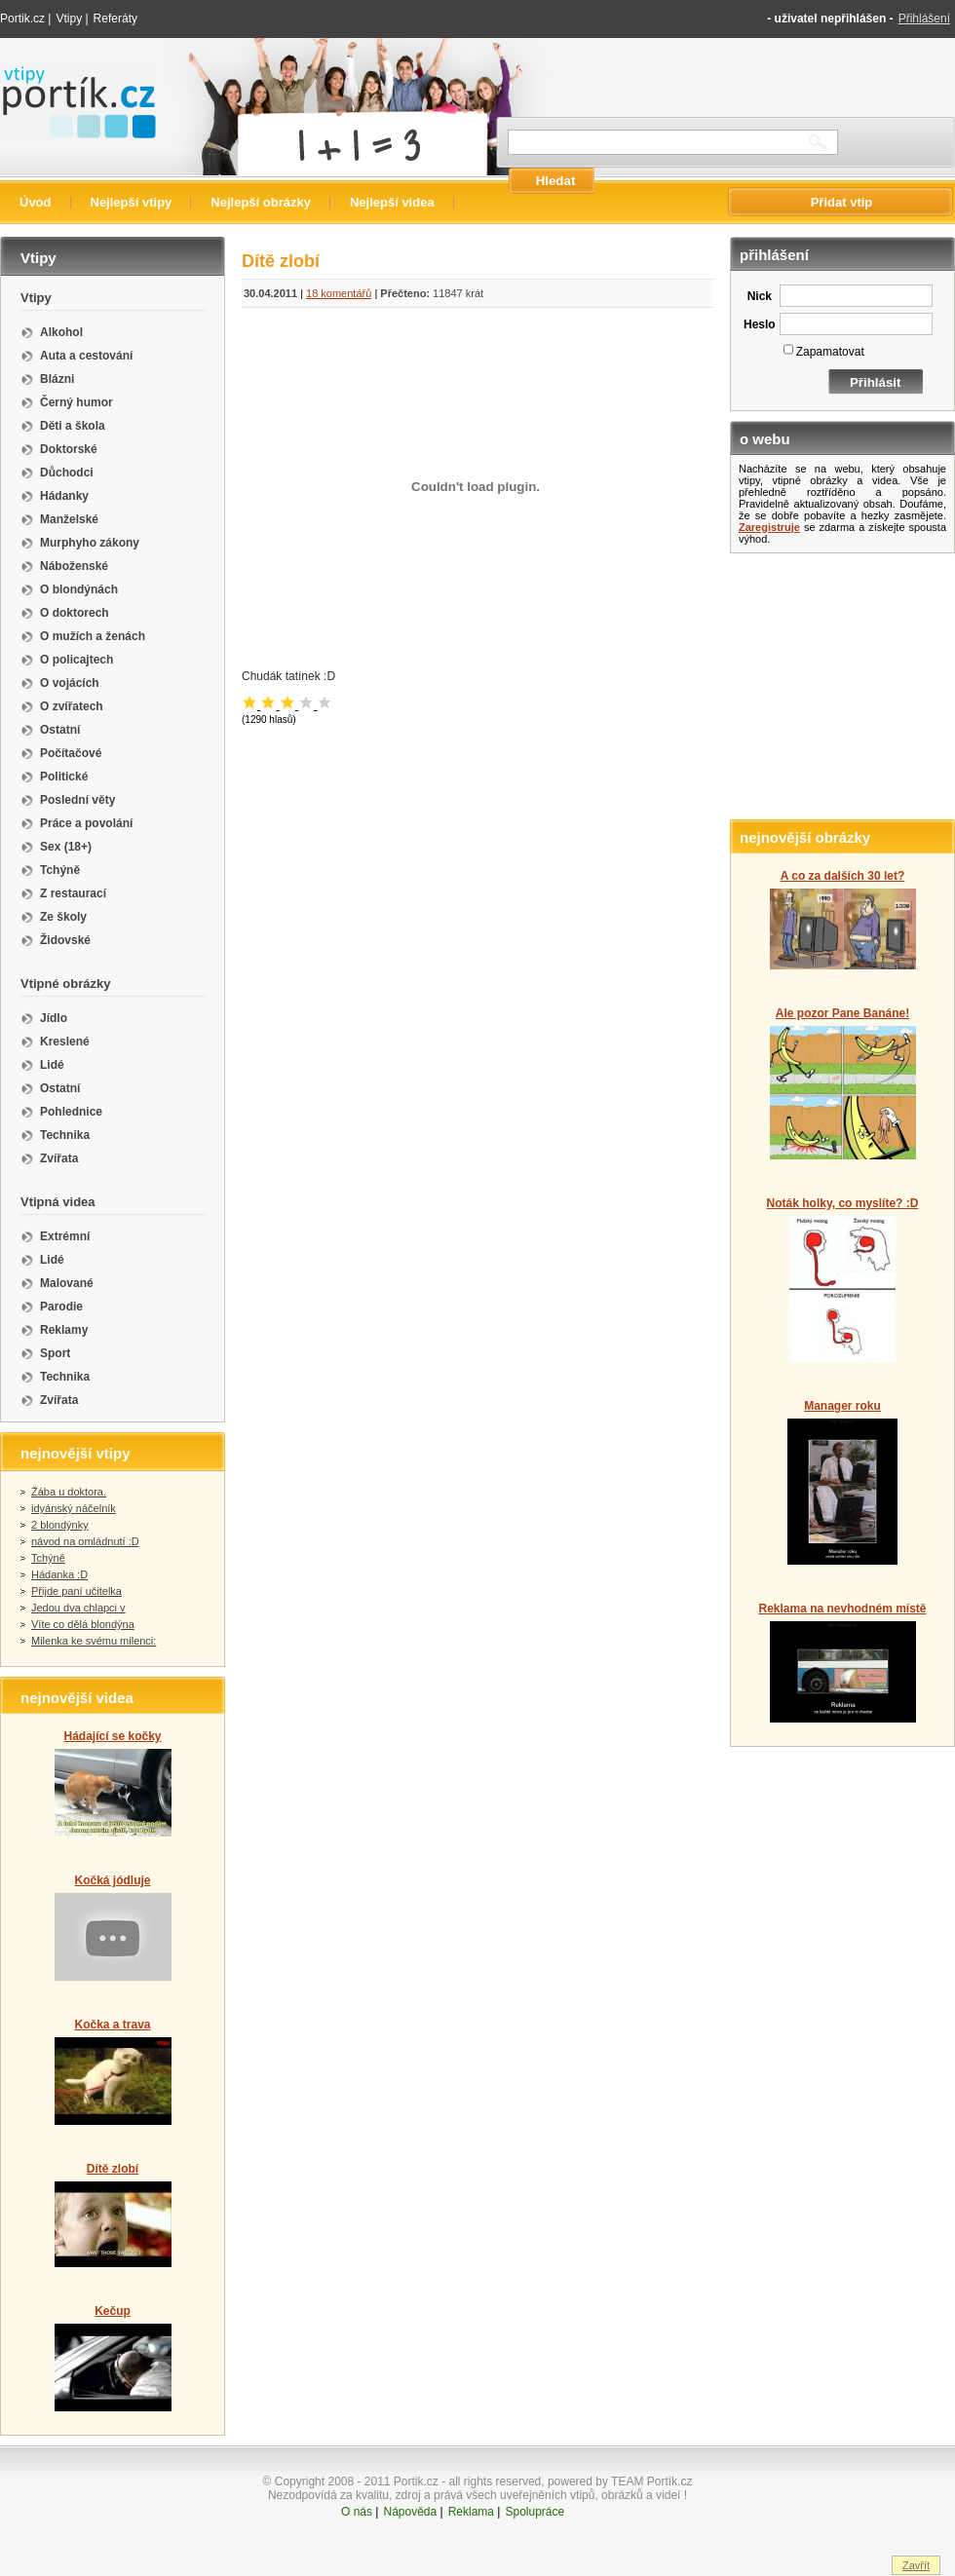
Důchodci (67, 472)
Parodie (61, 1306)
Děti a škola (72, 426)
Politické (64, 776)
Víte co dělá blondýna (82, 1624)
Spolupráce (534, 2512)
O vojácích (69, 683)
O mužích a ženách (92, 636)
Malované (67, 1283)
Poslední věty (77, 800)
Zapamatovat (830, 352)
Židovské (65, 940)
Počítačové (70, 753)
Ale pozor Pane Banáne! (842, 1013)
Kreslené (65, 1041)
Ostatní (60, 730)
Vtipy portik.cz (55, 75)
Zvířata (59, 1158)
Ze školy (63, 917)
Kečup (113, 2311)
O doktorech (74, 613)
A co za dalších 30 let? (843, 876)
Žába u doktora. (68, 1491)
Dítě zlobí (112, 2169)
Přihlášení (924, 18)
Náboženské (74, 566)
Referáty (115, 18)
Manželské (69, 519)
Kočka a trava (112, 2024)
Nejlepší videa (392, 202)
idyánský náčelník (73, 1508)
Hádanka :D (59, 1574)
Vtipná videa (58, 1201)
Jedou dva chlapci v (78, 1607)
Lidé (52, 1065)
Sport (55, 1353)
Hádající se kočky (112, 1736)
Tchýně (60, 870)
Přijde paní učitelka (76, 1591)
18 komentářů (338, 293)
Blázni (57, 379)
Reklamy (64, 1330)
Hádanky (64, 496)
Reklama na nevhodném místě (842, 1608)
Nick (759, 296)
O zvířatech (71, 706)
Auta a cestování (86, 355)
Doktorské (68, 449)
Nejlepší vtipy (131, 202)
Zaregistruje (769, 527)
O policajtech (76, 659)
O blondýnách (79, 589)
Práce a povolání (86, 823)
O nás (356, 2512)
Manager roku (842, 1406)
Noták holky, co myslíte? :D (843, 1203)
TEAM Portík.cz (651, 2481)
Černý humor (76, 402)
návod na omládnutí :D (85, 1541)
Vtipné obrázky (65, 983)
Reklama (471, 2512)
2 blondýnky (60, 1525)
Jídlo (53, 1018)
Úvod (35, 202)
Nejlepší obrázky (260, 202)
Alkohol (61, 332)
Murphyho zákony (89, 542)
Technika (65, 1135)
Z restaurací (73, 893)
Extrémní (65, 1236)
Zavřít (916, 2565)
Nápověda (410, 2512)
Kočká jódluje (112, 1880)
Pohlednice (71, 1111)
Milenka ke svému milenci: (93, 1641)
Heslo (760, 324)
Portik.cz (22, 18)
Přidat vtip (842, 202)
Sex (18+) (66, 846)
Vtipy (69, 18)
